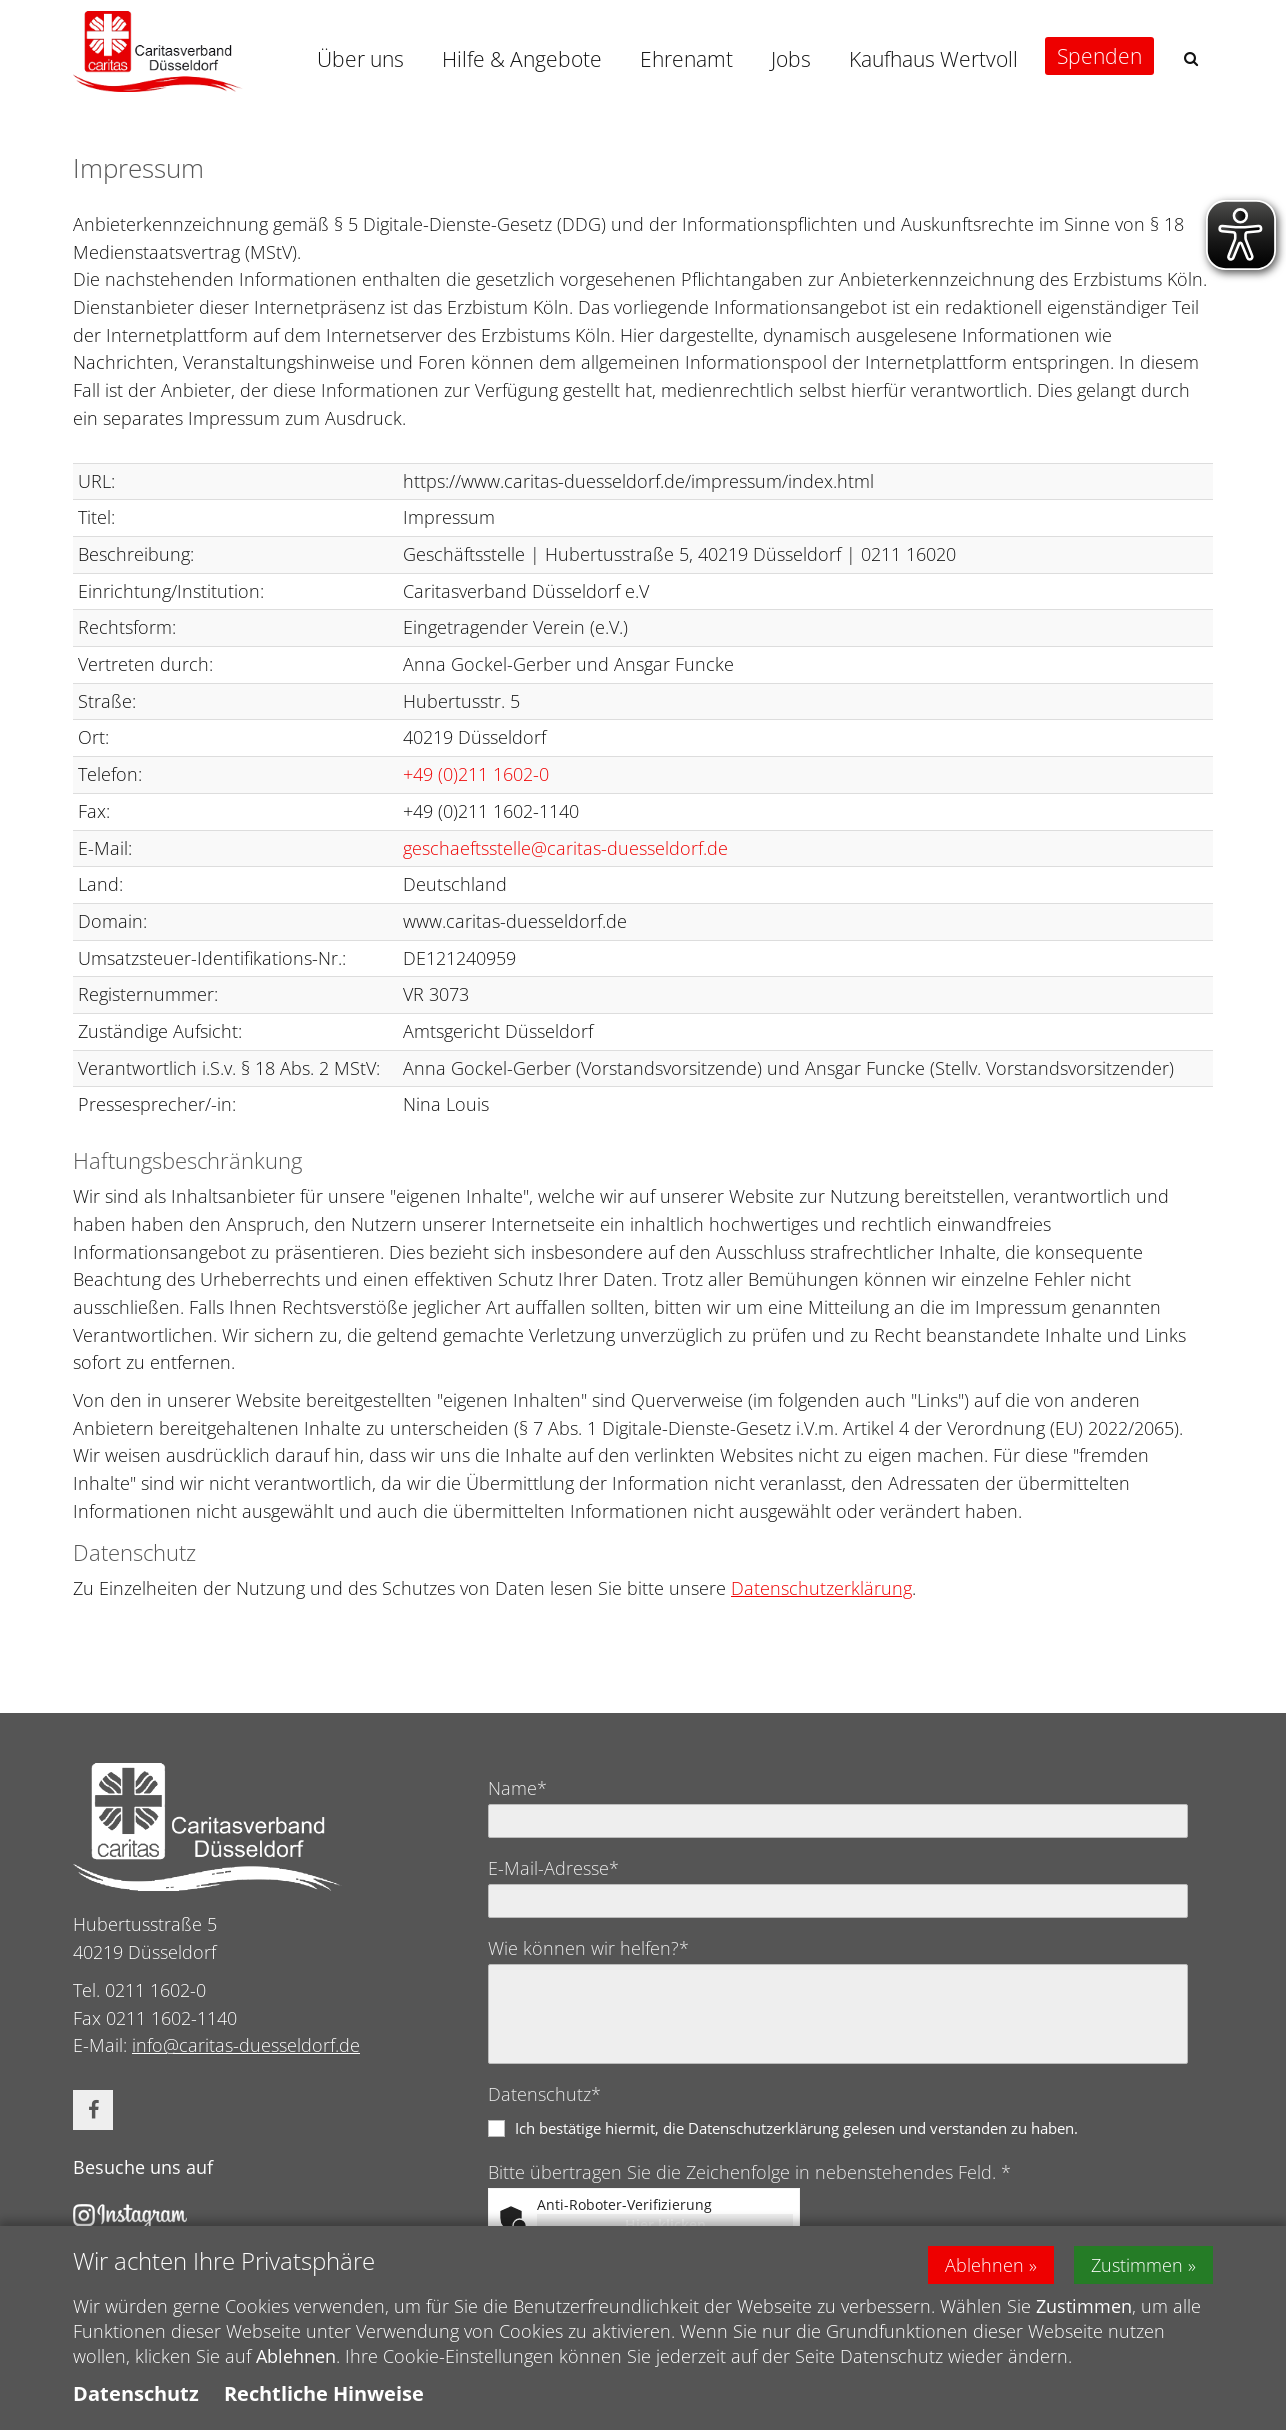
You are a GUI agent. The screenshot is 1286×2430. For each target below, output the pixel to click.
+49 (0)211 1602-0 (476, 774)
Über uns (360, 59)
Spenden (1099, 56)
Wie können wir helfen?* (588, 1948)
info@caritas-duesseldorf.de (246, 2045)
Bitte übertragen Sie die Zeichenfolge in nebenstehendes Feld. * (749, 2172)
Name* (517, 1788)
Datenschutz (136, 2394)
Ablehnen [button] (984, 2265)
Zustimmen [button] (1137, 2265)
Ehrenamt (686, 59)
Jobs (791, 59)
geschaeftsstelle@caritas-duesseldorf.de (565, 848)
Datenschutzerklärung (821, 1588)
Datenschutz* (544, 2094)
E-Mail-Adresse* (553, 1868)
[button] (1191, 58)
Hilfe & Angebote (522, 59)
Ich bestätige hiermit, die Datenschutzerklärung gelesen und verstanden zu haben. (796, 2128)
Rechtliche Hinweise (324, 2394)
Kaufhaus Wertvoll (933, 59)
